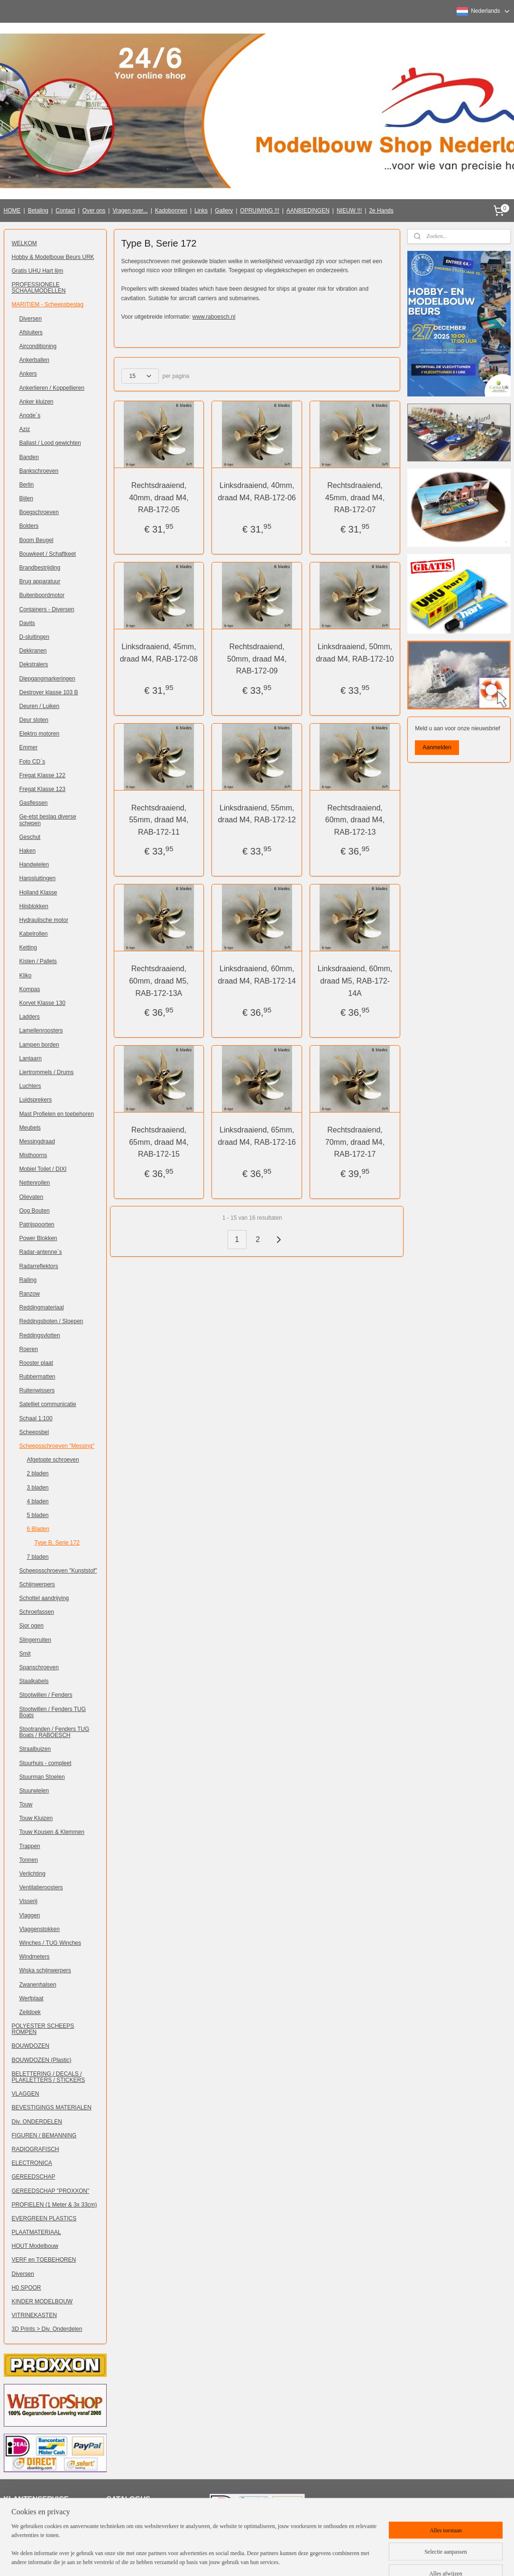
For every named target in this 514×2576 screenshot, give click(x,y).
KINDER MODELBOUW (42, 2301)
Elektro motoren (39, 733)
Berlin (26, 484)
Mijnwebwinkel (365, 2558)
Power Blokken (38, 1238)
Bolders (29, 526)
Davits (27, 623)
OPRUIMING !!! (259, 210)
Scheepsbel (34, 1432)
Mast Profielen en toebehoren (56, 1114)
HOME (12, 210)
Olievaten (31, 1197)
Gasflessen (33, 803)
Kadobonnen (171, 210)
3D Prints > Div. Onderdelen (47, 2329)
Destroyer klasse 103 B (48, 692)
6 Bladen (38, 1529)
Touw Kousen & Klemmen (51, 1832)
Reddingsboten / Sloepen (51, 1321)
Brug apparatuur (40, 581)
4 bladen (38, 1501)
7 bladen (38, 1557)
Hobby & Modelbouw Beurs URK (53, 257)
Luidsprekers (35, 1099)
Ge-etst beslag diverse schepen (47, 819)
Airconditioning (38, 346)
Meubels (30, 1127)
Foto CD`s (32, 761)
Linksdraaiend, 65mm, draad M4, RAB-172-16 (257, 1136)
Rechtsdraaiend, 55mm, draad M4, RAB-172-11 (158, 819)
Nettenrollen (34, 1182)
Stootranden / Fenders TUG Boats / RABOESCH (54, 1732)
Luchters (30, 1086)
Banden (29, 457)
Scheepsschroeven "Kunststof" (58, 1570)
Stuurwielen (34, 1790)
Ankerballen (34, 360)
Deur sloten (33, 720)
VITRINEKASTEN (34, 2315)
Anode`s (30, 415)
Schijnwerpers (37, 1584)
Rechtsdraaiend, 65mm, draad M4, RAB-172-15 (158, 1142)
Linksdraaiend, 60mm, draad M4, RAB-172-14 (257, 975)
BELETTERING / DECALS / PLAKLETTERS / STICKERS (48, 2076)
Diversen (30, 318)
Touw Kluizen (36, 1818)
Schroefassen (36, 1612)
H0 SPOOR (26, 2287)
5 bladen (38, 1515)
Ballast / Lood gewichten (50, 443)
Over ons (94, 210)
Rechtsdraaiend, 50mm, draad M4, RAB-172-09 (256, 658)
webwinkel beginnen (291, 2558)
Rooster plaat (36, 1363)
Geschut (30, 837)
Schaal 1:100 (36, 1418)
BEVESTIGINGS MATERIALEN (52, 2107)
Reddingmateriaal (41, 1307)
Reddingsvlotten (39, 1335)
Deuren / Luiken (39, 706)
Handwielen (34, 864)
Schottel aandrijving (44, 1598)
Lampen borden (39, 1044)
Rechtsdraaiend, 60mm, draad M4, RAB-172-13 (355, 819)
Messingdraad (37, 1141)
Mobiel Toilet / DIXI (43, 1169)
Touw (26, 1804)
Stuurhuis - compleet (45, 1763)
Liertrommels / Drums (46, 1072)
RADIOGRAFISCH (35, 2149)
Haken (27, 850)
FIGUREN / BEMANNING (44, 2135)
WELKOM (24, 243)
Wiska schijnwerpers (45, 1970)
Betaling (38, 210)
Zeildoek (30, 2012)
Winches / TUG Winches (50, 1943)
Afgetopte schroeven (53, 1459)
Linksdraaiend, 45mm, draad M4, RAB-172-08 (159, 652)
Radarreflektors (38, 1266)
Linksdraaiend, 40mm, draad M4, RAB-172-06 (257, 491)
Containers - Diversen (46, 609)
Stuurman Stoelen (42, 1777)
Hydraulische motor (43, 920)
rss (260, 2558)
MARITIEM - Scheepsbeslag (47, 304)
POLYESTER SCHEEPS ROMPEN (43, 2029)
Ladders (29, 1016)
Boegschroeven (39, 512)
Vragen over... (129, 210)
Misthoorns (33, 1155)
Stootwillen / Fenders (46, 1695)
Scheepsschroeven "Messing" (57, 1446)
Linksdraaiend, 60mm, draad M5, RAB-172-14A (355, 981)
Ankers (28, 373)
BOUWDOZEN (30, 2045)
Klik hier (123, 2515)
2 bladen (38, 1473)
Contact (65, 210)
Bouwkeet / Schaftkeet (47, 554)
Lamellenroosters (41, 1030)
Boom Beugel (36, 540)
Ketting (28, 947)
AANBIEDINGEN (308, 210)
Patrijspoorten (37, 1224)
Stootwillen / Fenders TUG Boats (52, 1712)
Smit (25, 1653)
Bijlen (26, 498)
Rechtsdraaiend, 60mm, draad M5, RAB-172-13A (158, 981)
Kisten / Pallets (38, 961)
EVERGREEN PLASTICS (44, 2218)
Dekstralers (33, 664)
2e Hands (381, 210)
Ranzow (29, 1293)
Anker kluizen (36, 401)
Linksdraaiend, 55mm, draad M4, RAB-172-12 (257, 813)
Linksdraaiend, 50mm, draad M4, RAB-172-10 (355, 652)
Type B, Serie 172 (57, 1542)
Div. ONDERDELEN (37, 2121)
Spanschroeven (39, 1667)
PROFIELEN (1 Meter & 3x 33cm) (54, 2204)
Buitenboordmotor (41, 595)
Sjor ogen (31, 1625)
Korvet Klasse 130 (42, 1003)
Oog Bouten (34, 1210)
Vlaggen (29, 1915)
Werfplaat (31, 1998)
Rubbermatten (37, 1376)
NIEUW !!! (349, 210)
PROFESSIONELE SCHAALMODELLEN (39, 287)
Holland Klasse (38, 892)
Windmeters (34, 1956)
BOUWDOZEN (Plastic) (42, 2060)
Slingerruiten (35, 1640)
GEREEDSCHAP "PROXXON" (51, 2191)
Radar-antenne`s (40, 1252)
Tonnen (28, 1860)
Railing (28, 1280)
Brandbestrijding (40, 567)
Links (201, 210)
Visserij (28, 1901)
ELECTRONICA (32, 2163)
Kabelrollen (33, 933)
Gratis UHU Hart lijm (38, 270)
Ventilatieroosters (41, 1887)
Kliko (25, 975)
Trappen (29, 1846)
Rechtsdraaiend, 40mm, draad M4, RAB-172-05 (158, 497)
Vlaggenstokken (39, 1929)
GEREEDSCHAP (33, 2176)
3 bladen (38, 1487)
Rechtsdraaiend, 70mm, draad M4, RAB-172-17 (355, 1142)
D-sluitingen (34, 637)
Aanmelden (436, 747)
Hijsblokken (33, 906)
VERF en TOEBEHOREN (44, 2259)
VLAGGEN (25, 2093)
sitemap (243, 2558)
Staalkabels (34, 1681)
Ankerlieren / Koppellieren (51, 388)
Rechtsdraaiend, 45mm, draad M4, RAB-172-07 (355, 497)
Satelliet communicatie (47, 1404)
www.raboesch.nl (214, 316)
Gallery (224, 210)
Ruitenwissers (37, 1390)
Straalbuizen (35, 1749)
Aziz (24, 429)
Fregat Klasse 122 (42, 775)
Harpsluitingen (37, 878)
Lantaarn (30, 1058)
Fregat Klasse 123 (42, 789)
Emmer (28, 747)
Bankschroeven (39, 471)
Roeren (28, 1349)
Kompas (29, 989)
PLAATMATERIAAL (36, 2232)
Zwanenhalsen (37, 1984)
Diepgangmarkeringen (47, 678)
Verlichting (32, 1873)
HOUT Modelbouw (35, 2246)
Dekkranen (33, 650)
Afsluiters (31, 332)
